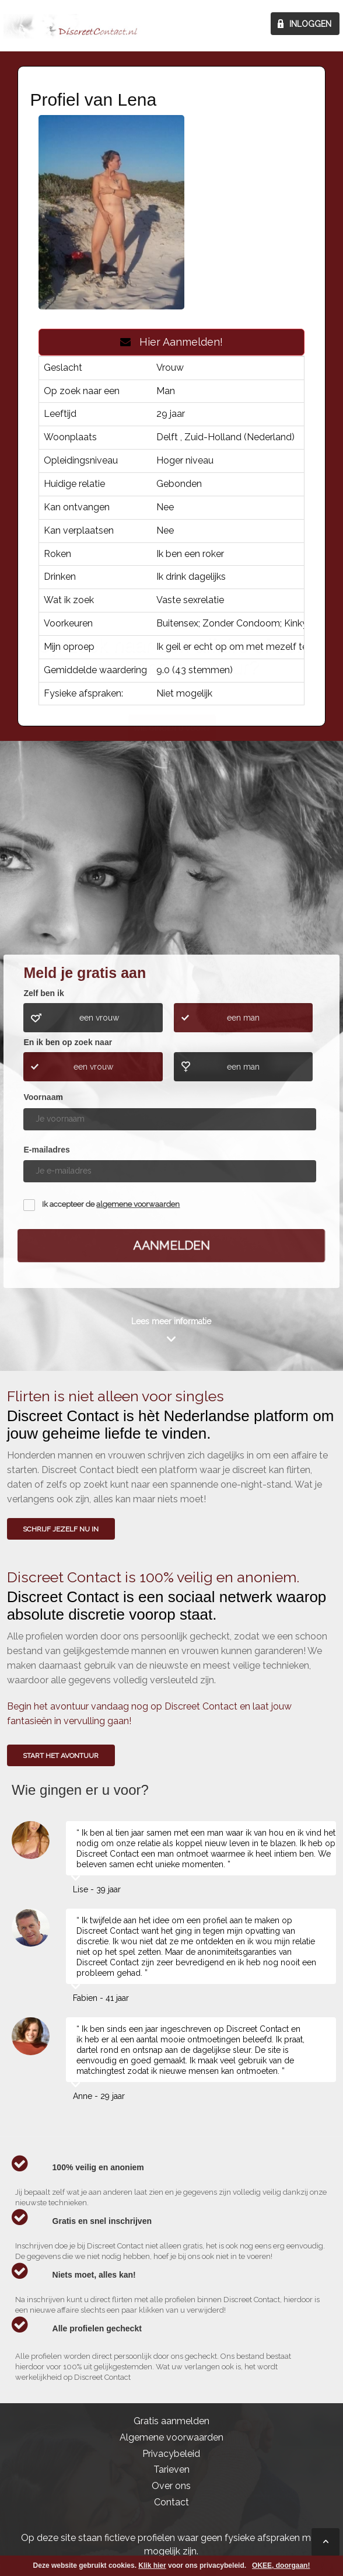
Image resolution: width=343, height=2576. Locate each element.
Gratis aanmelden (171, 2421)
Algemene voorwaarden (171, 2437)
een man (243, 1017)
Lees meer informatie (171, 1321)
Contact (171, 2502)
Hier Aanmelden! (171, 342)
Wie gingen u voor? (172, 865)
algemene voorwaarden (138, 1204)
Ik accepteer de (111, 1204)
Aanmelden (171, 1245)
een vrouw (99, 1017)
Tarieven (171, 2469)
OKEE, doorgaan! (281, 2565)
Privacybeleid (171, 2453)
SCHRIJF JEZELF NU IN (61, 1529)
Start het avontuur (61, 1756)
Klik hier (152, 2565)
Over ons (171, 2485)
